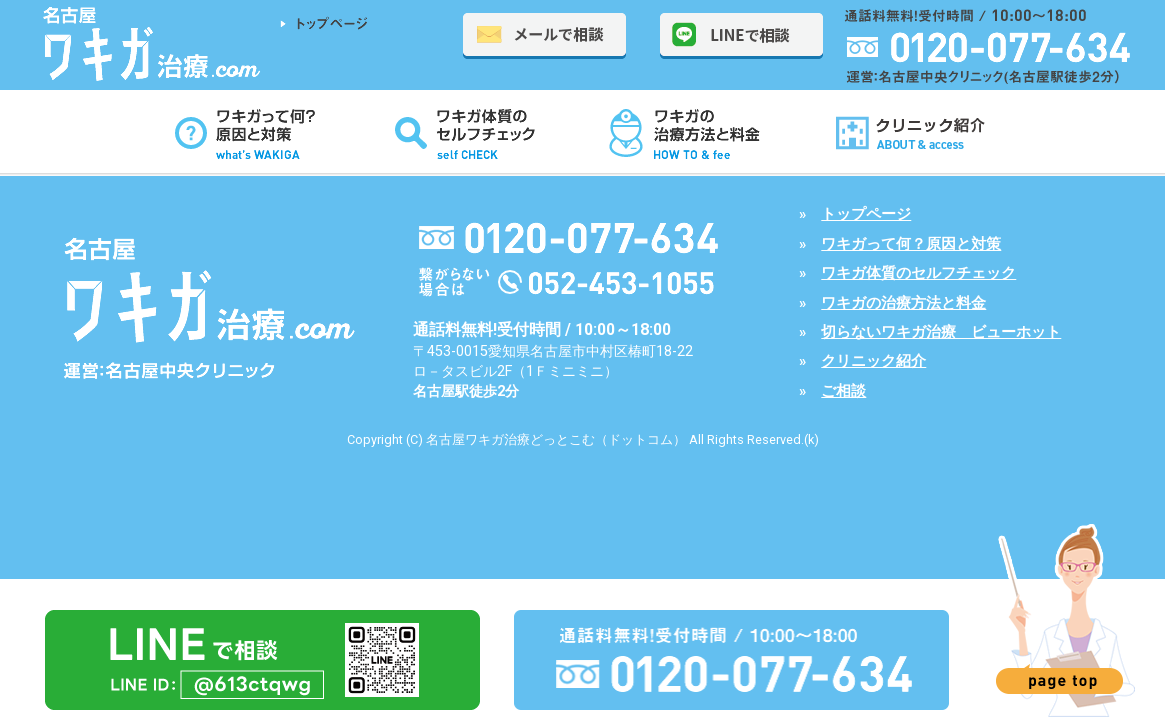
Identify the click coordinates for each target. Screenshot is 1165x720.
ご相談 (843, 391)
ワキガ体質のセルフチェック (918, 273)
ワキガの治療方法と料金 (903, 303)
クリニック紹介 (873, 361)
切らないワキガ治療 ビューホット (941, 332)
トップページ (866, 214)
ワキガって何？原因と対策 (911, 244)
